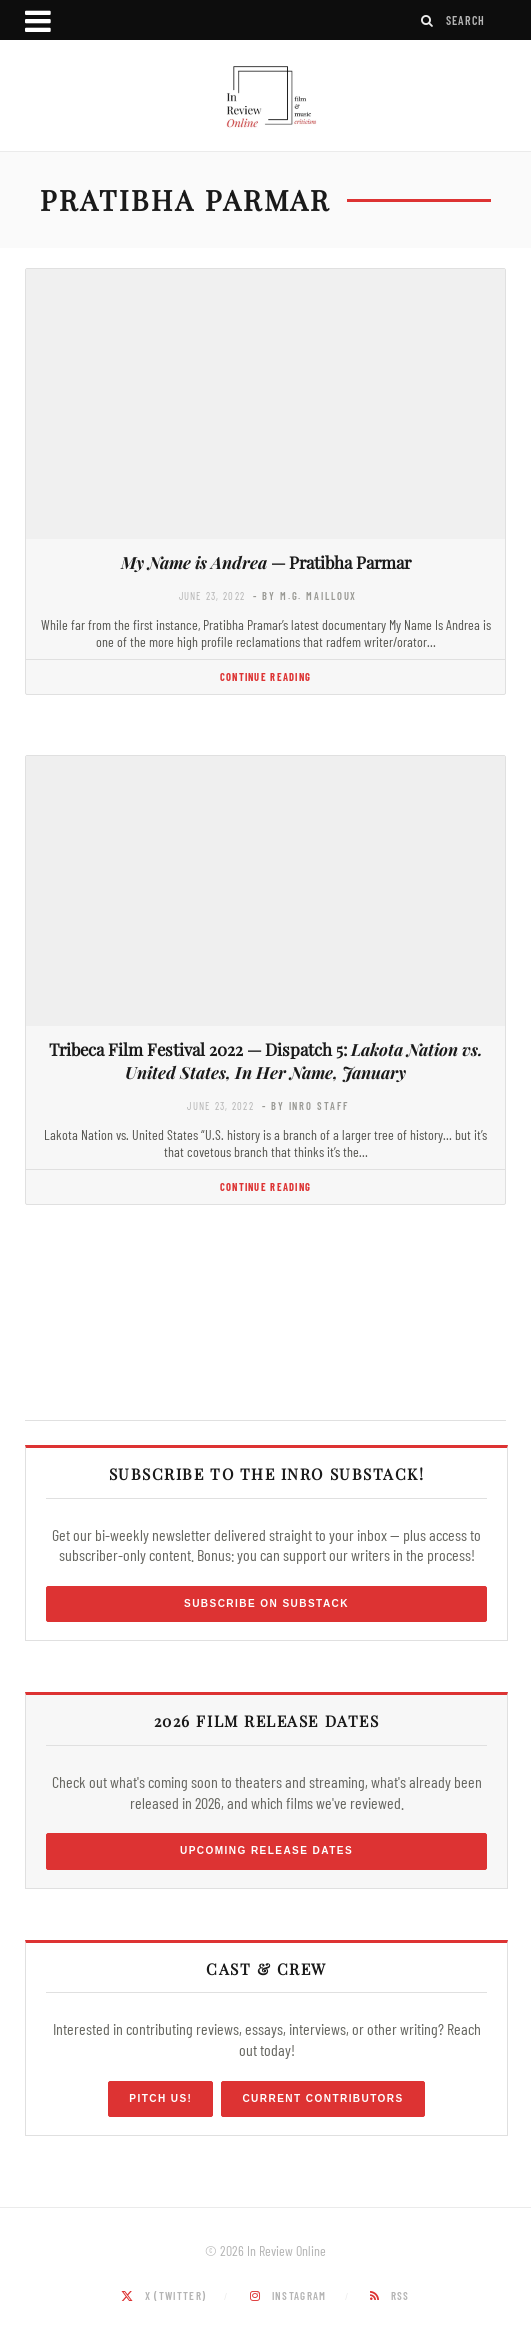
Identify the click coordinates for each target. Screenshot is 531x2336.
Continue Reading (265, 676)
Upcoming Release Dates (266, 1850)
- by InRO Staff (305, 1105)
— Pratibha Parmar (266, 562)
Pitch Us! (160, 2098)
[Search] (428, 20)
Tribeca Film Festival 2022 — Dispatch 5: (266, 1060)
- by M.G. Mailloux (305, 595)
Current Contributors (322, 2098)
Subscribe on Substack (266, 1603)
